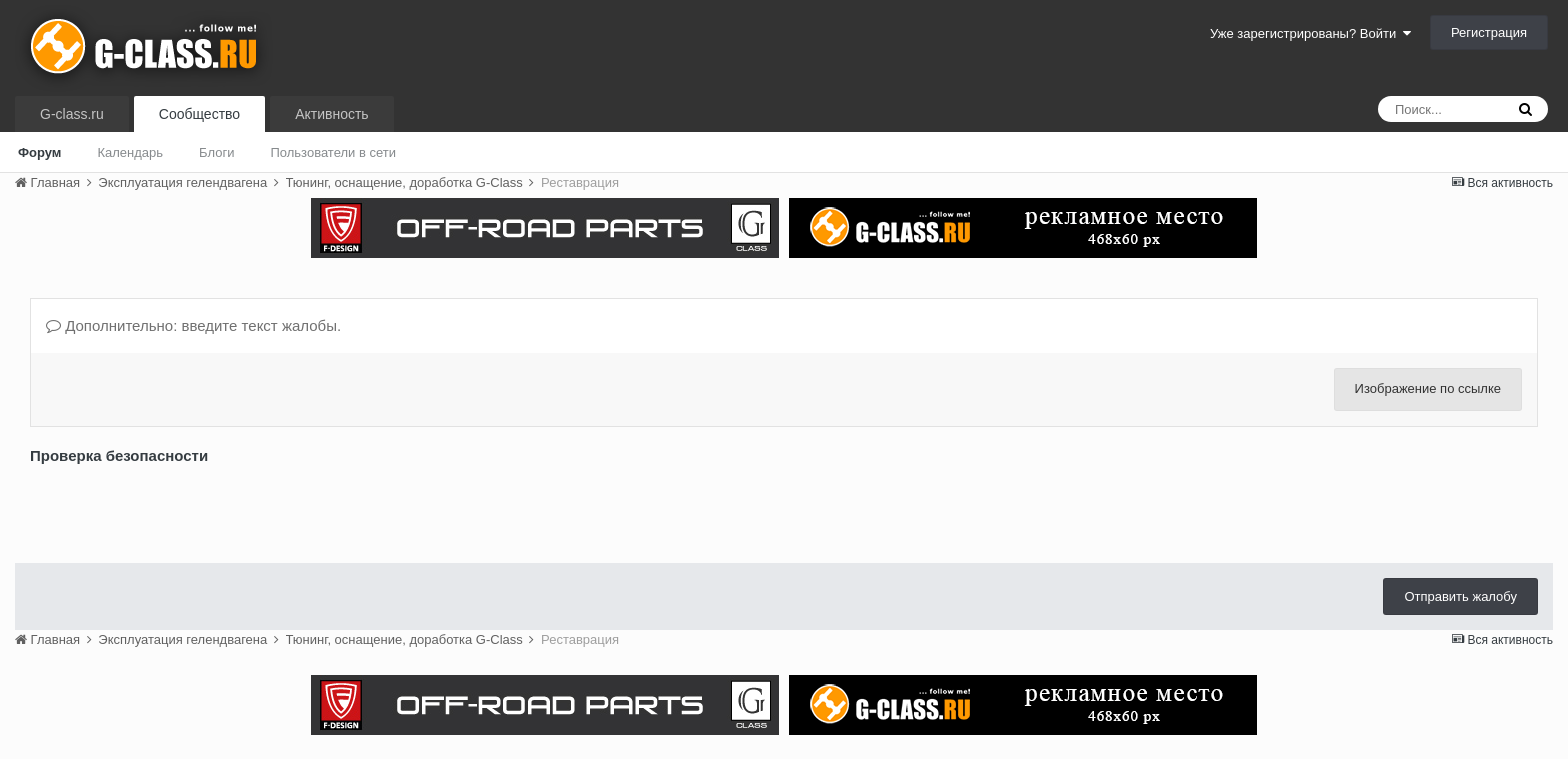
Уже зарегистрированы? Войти (1310, 33)
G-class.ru (72, 114)
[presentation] (182, 509)
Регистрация (1489, 32)
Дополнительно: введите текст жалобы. (193, 325)
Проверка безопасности (119, 455)
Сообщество (199, 114)
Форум (39, 152)
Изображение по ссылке (1428, 388)
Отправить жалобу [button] (1460, 596)
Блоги (216, 152)
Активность (332, 114)
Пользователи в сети (333, 152)
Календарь (130, 152)
